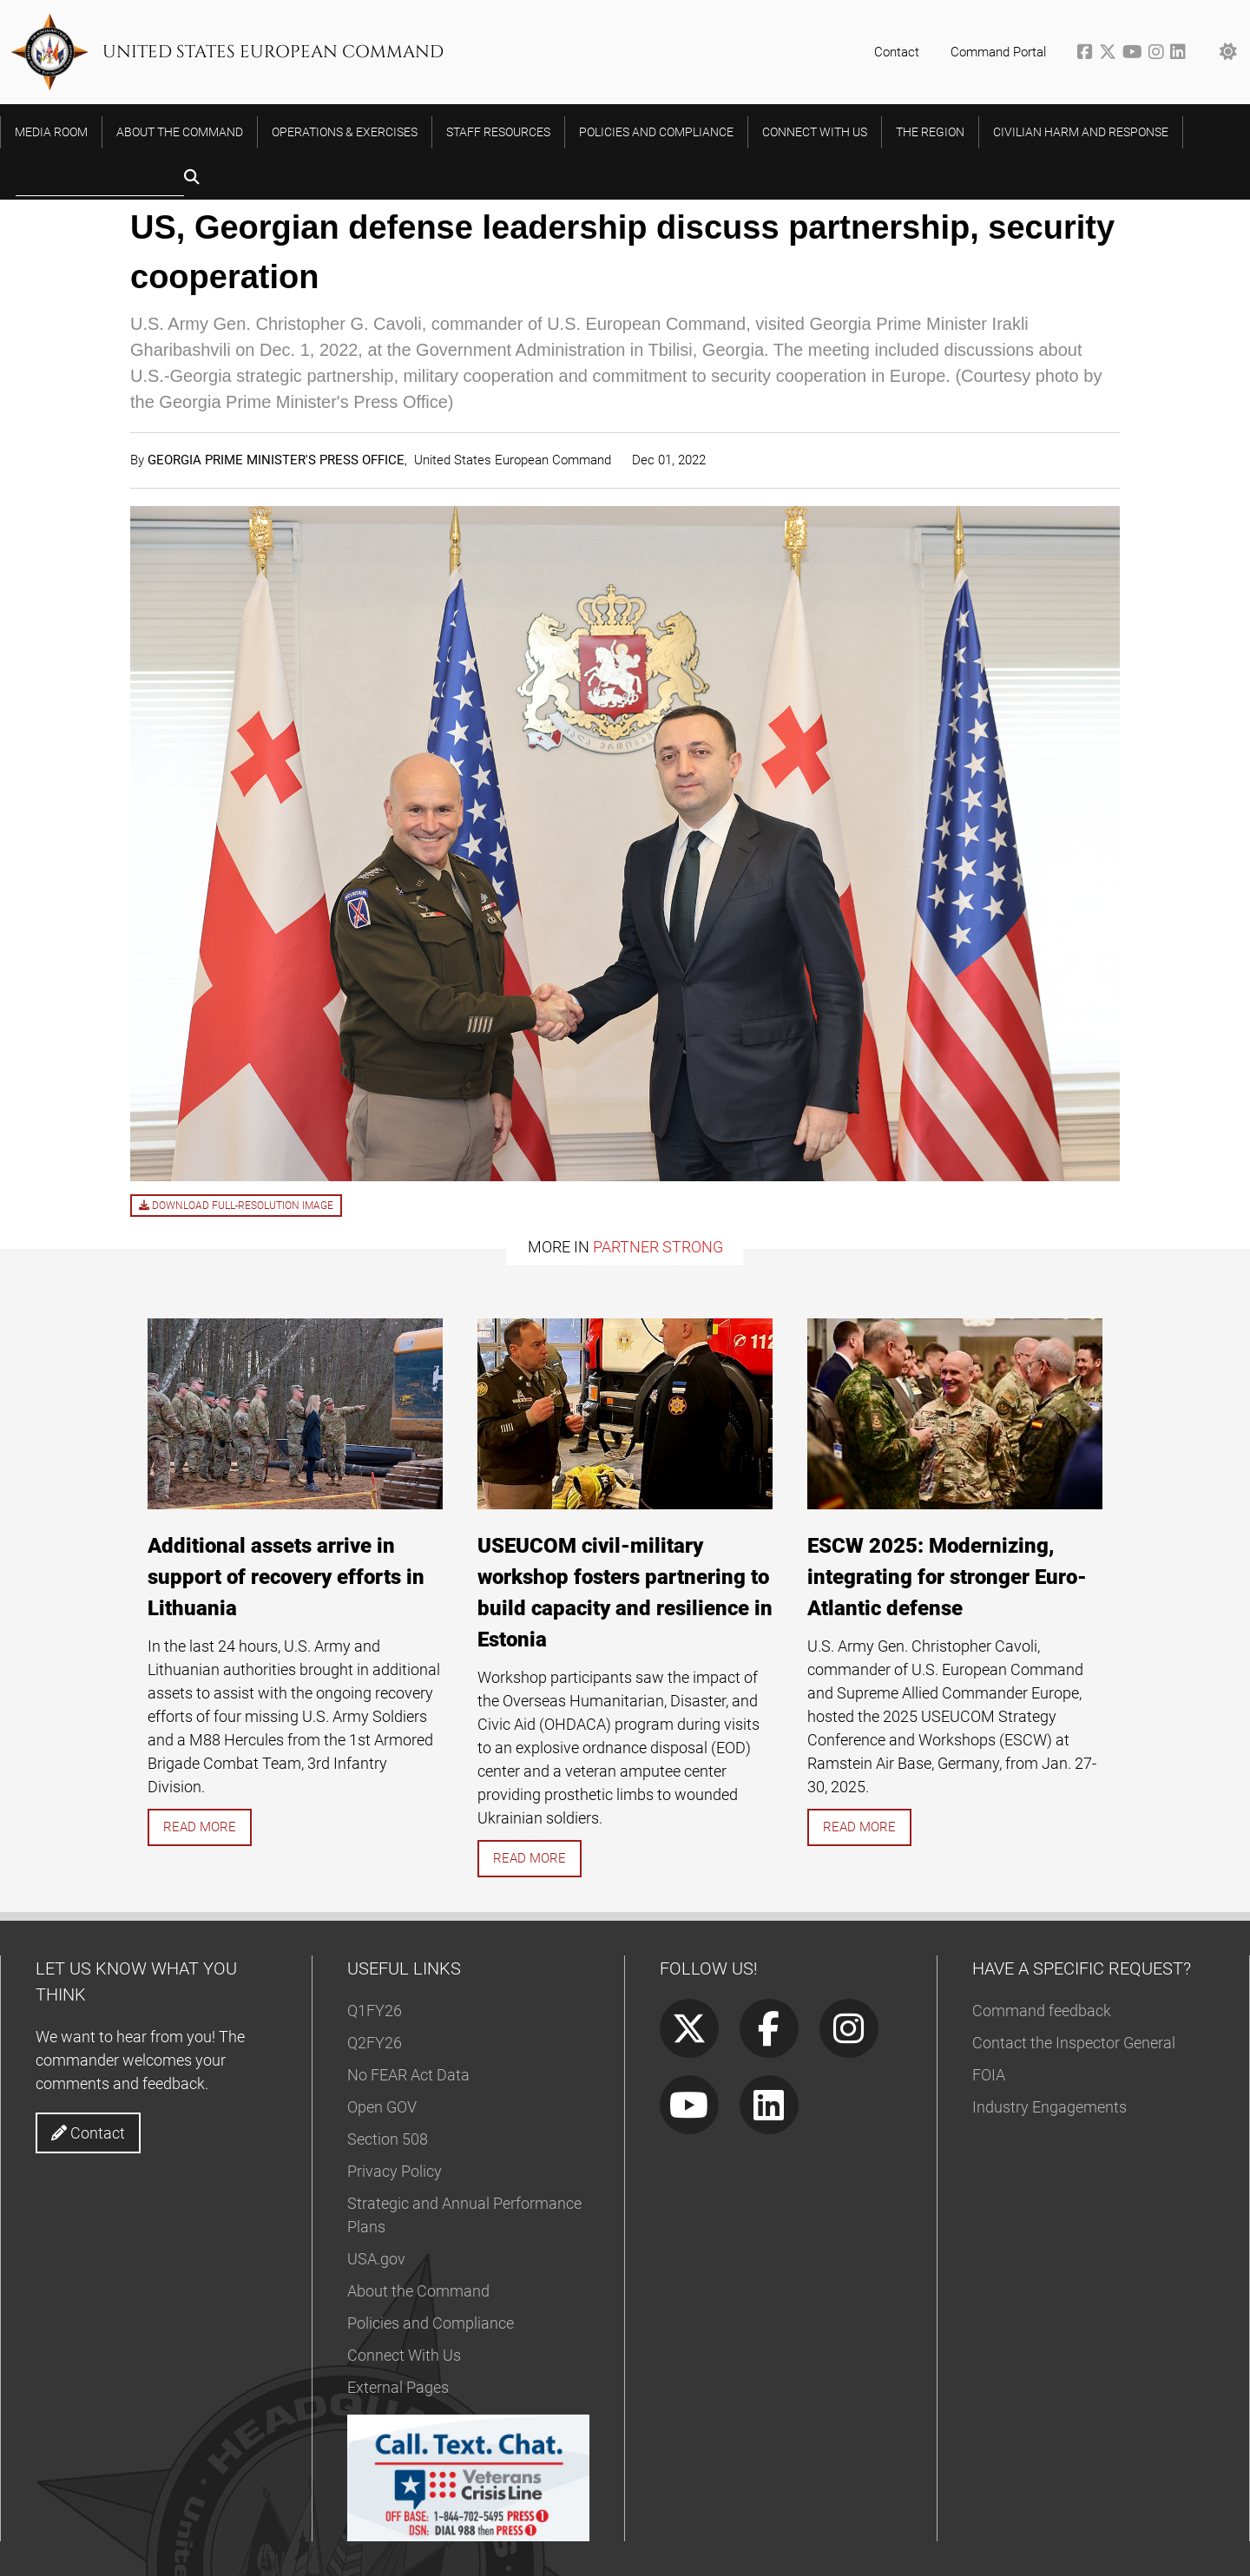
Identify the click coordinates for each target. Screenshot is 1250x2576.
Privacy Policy (394, 2171)
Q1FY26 (374, 2010)
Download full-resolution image (236, 1205)
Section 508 (387, 2139)
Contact (896, 52)
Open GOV (382, 2107)
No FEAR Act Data (408, 2075)
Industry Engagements (1049, 2107)
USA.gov (376, 2259)
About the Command (418, 2291)
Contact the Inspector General (1073, 2043)
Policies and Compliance (430, 2323)
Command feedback (1041, 2010)
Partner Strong (658, 1247)
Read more (199, 1827)
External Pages (398, 2387)
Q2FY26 (374, 2043)
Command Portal (998, 52)
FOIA (988, 2075)
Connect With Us (404, 2355)
